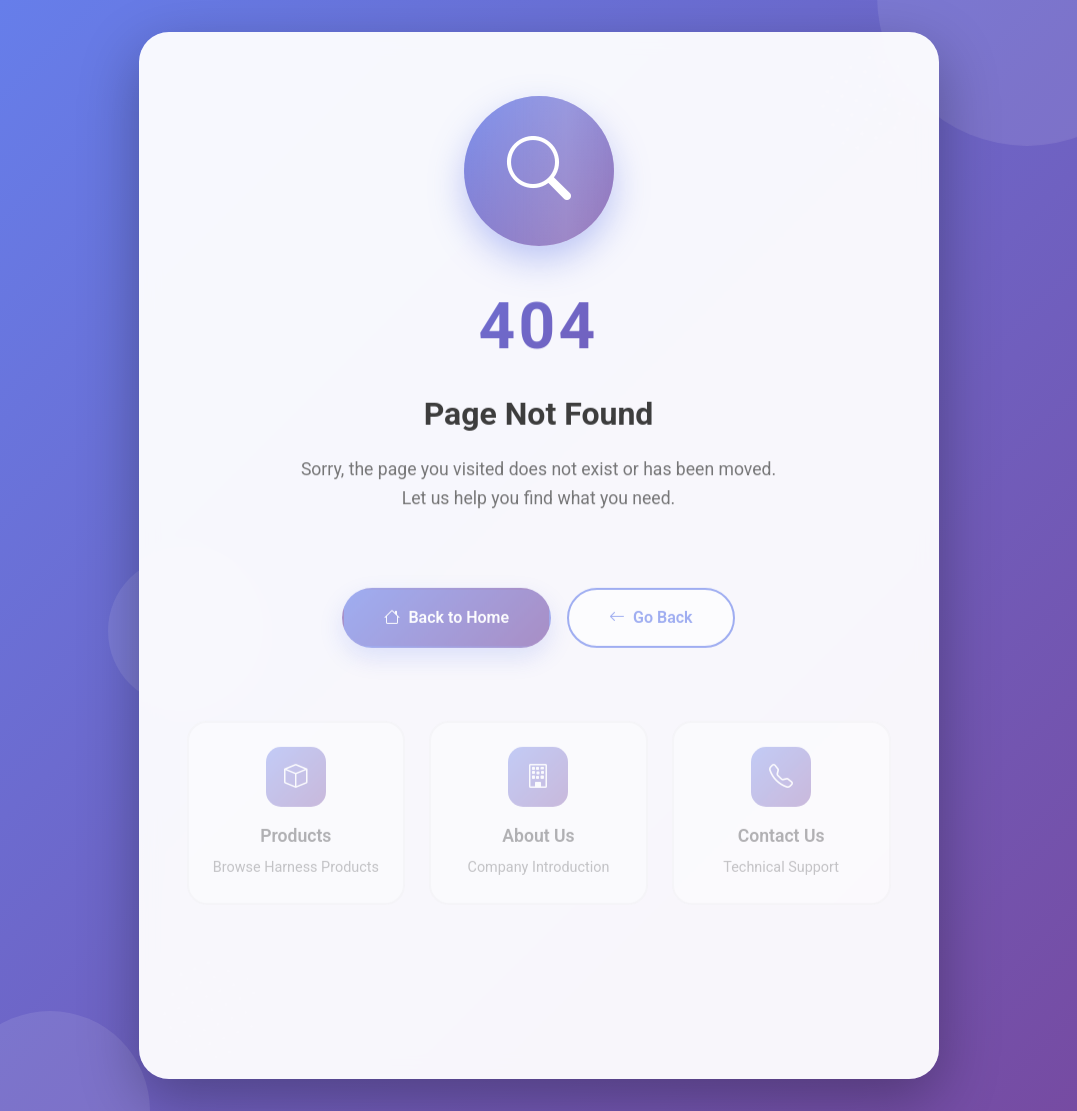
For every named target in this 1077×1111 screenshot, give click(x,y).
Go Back (650, 652)
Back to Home (446, 652)
